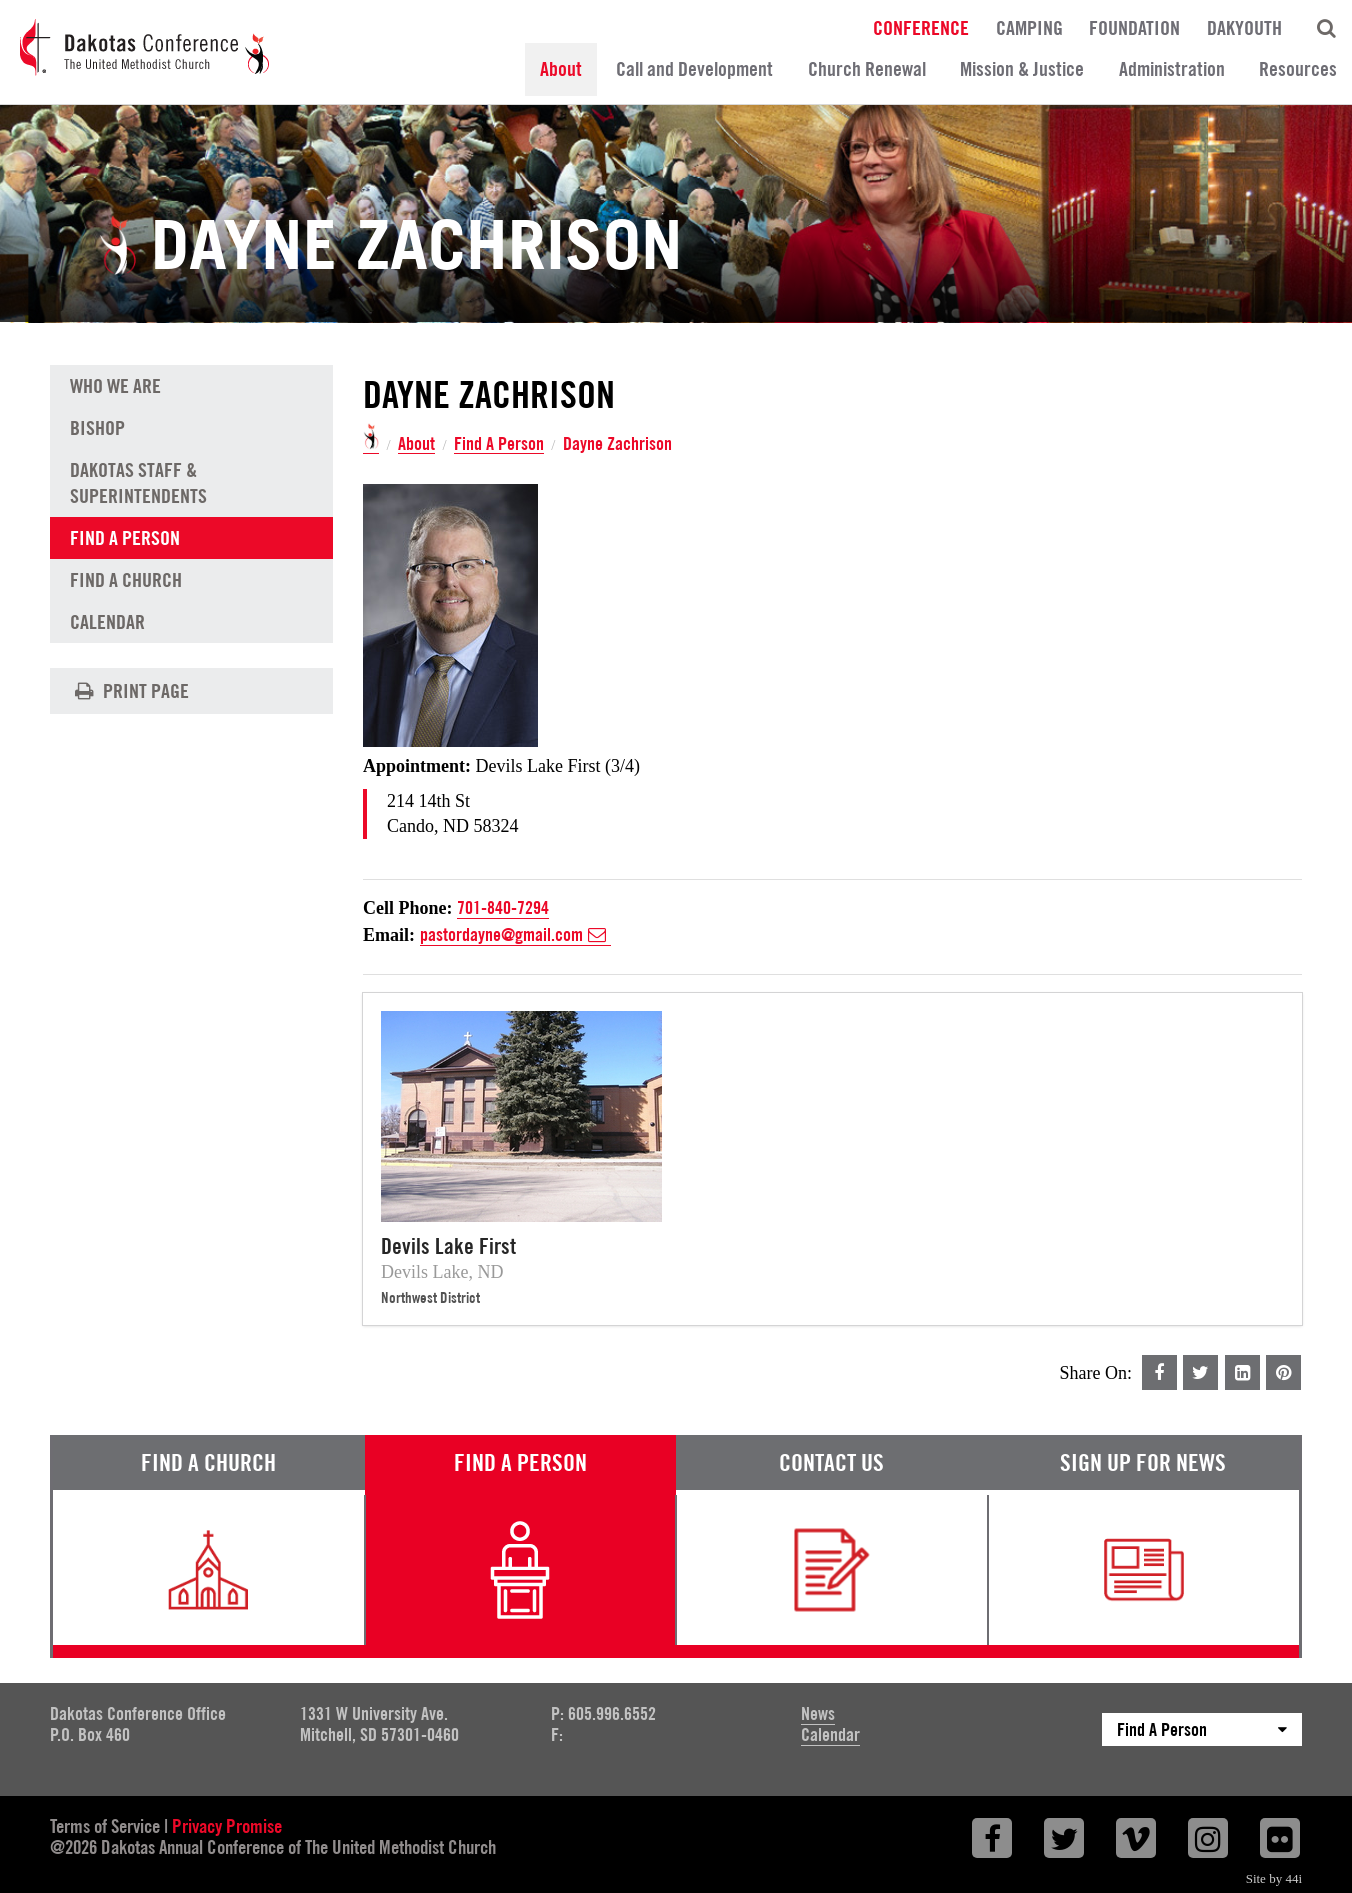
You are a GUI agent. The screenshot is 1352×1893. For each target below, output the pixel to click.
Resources (1298, 69)
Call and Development (694, 69)
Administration (1172, 69)
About (561, 69)
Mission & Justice (1022, 69)
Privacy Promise (227, 1826)
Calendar (107, 622)
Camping (1029, 27)
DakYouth (1244, 27)
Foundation (1134, 27)
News (818, 1713)
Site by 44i (1274, 1878)
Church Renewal (867, 69)
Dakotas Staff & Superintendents (138, 483)
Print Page (129, 691)
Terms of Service (105, 1826)
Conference (921, 27)
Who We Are (115, 386)
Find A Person (499, 444)
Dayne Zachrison (617, 444)
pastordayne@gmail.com (515, 935)
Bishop (97, 428)
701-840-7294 (503, 907)
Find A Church (126, 580)
